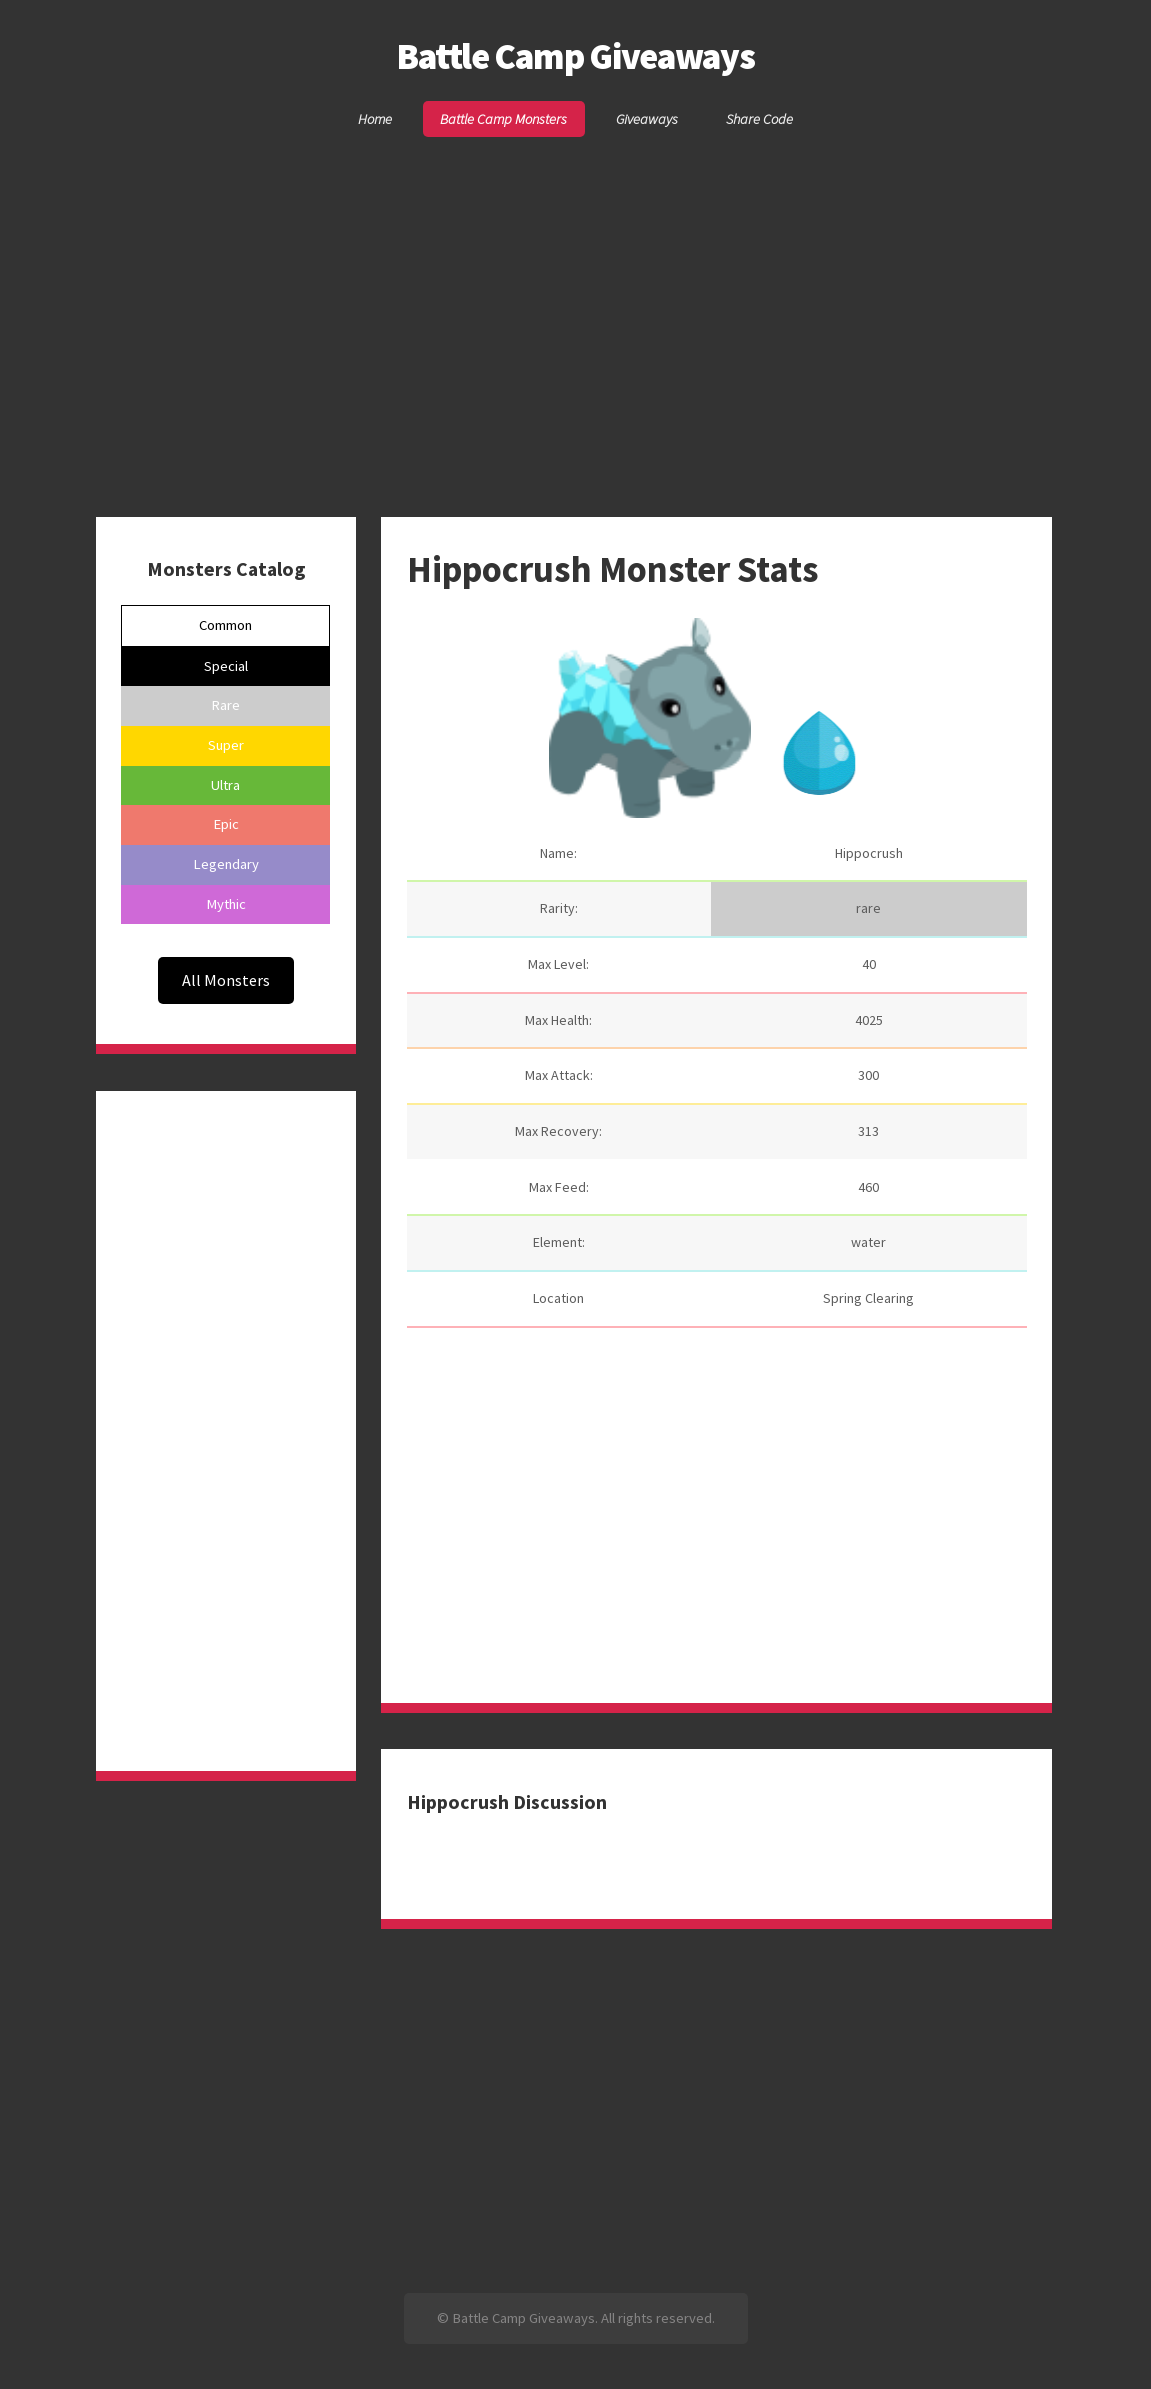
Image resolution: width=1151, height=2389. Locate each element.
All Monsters (226, 980)
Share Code (759, 119)
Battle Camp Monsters (503, 119)
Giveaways (647, 119)
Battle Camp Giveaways (575, 56)
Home (375, 119)
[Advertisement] (575, 293)
